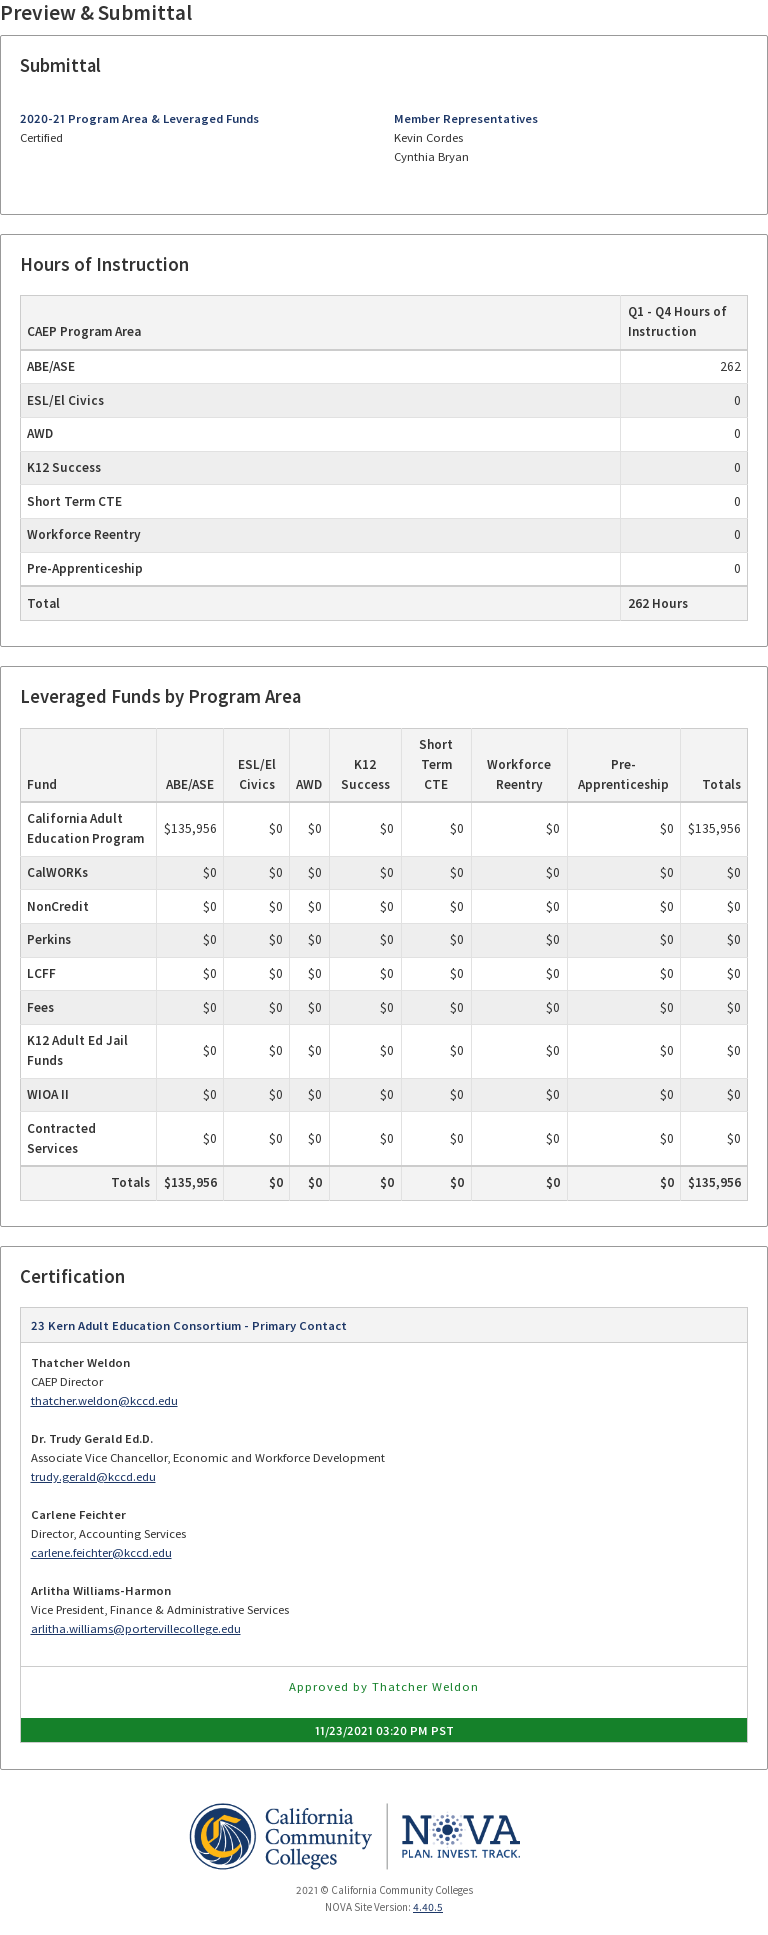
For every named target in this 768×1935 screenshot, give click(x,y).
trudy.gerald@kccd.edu (93, 1476)
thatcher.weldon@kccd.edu (104, 1400)
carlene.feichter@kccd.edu (101, 1552)
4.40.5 (428, 1907)
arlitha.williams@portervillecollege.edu (136, 1628)
